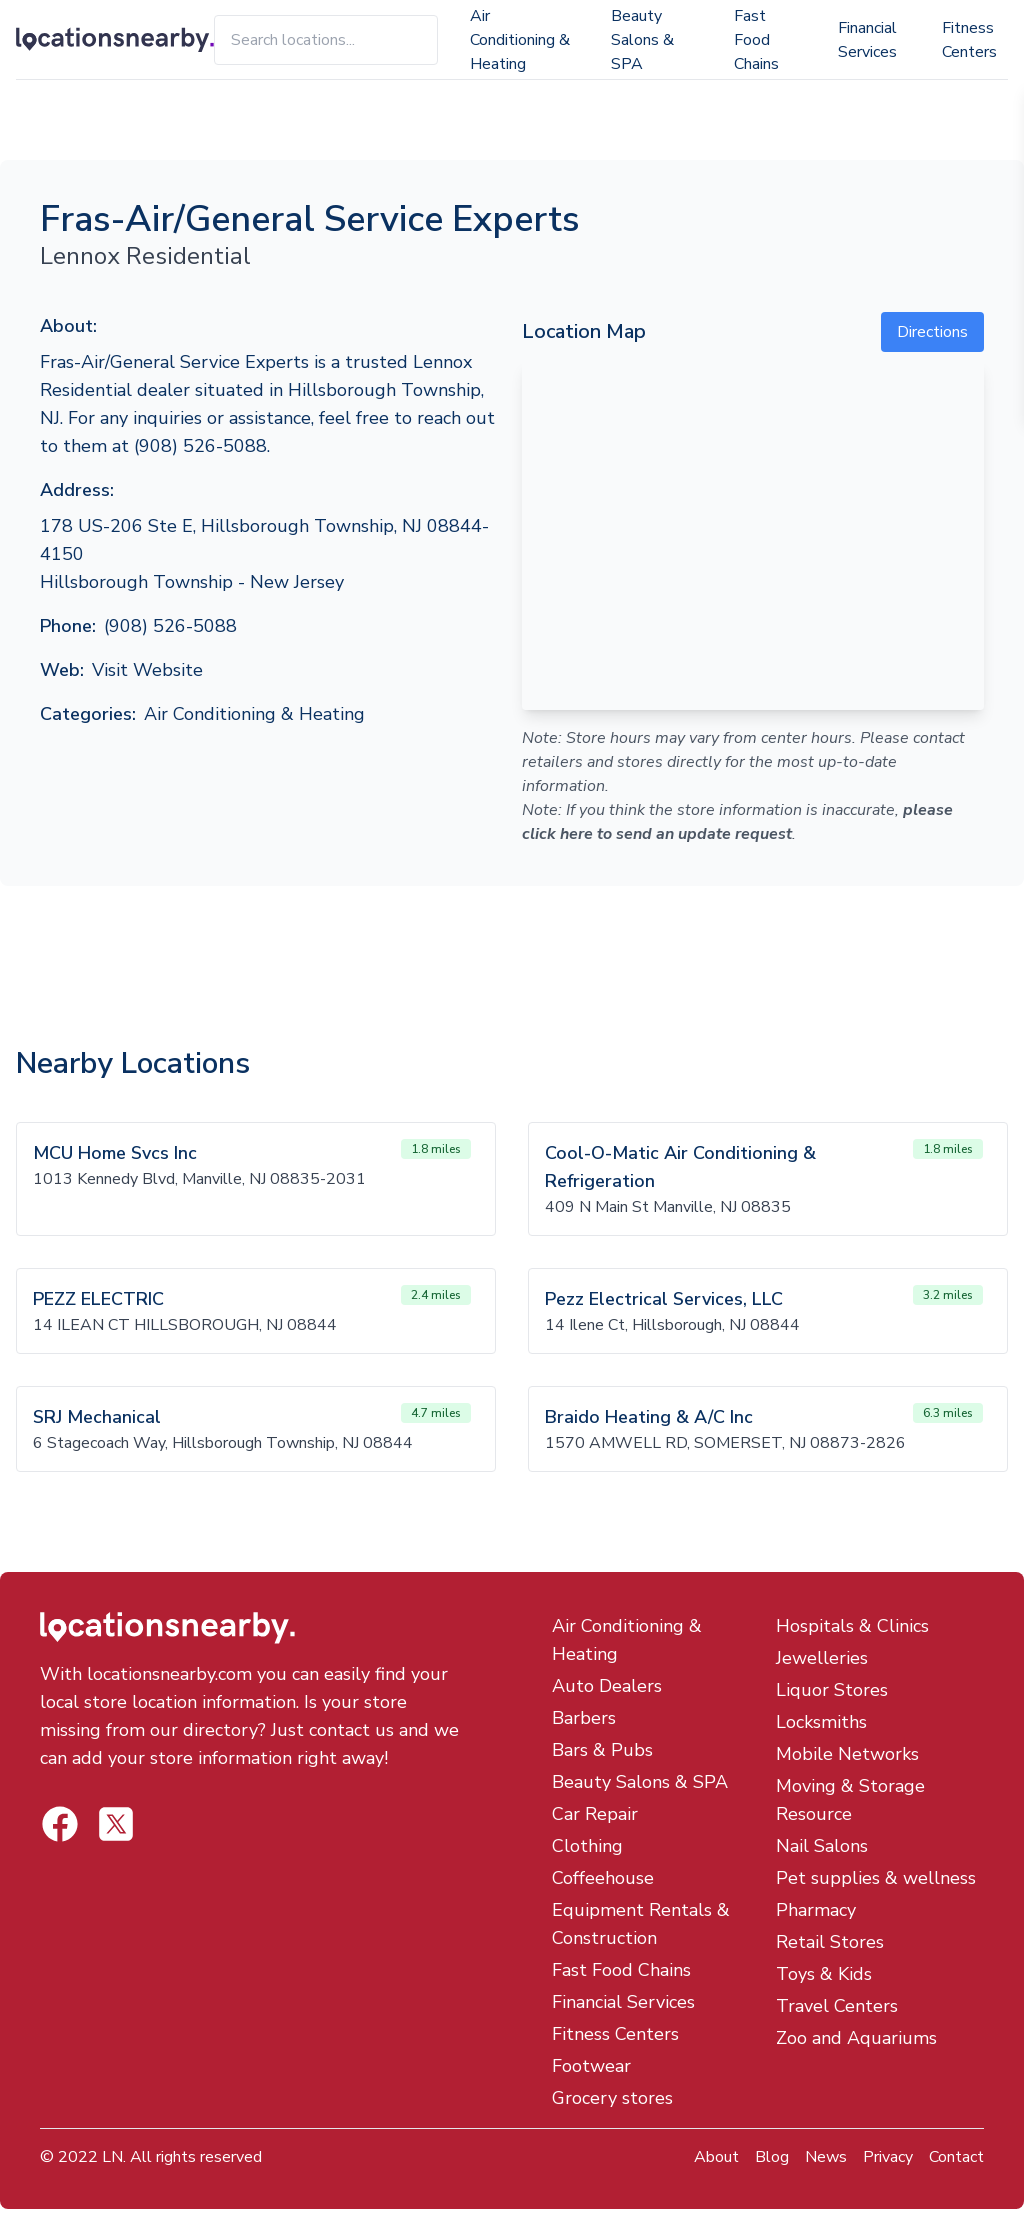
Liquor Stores (832, 1690)
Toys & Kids (824, 1974)
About (716, 2157)
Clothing (587, 1846)
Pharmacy (816, 1910)
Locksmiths (821, 1722)
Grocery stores (612, 2098)
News (826, 2157)
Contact (956, 2157)
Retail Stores (830, 1942)
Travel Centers (837, 2006)
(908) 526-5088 (170, 626)
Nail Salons (822, 1846)
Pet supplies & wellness (876, 1878)
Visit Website (147, 670)
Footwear (591, 2066)
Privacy (888, 2157)
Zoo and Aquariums (856, 2038)
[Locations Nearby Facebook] (116, 1824)
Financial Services (867, 40)
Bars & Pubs (602, 1750)
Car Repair (595, 1814)
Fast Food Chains (756, 40)
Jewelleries (822, 1658)
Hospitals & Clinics (852, 1626)
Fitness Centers (969, 40)
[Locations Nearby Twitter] (60, 1824)
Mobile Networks (847, 1754)
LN (112, 2157)
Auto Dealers (607, 1686)
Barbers (584, 1718)
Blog (772, 2157)
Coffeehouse (603, 1878)
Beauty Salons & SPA (642, 40)
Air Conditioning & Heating (520, 40)
